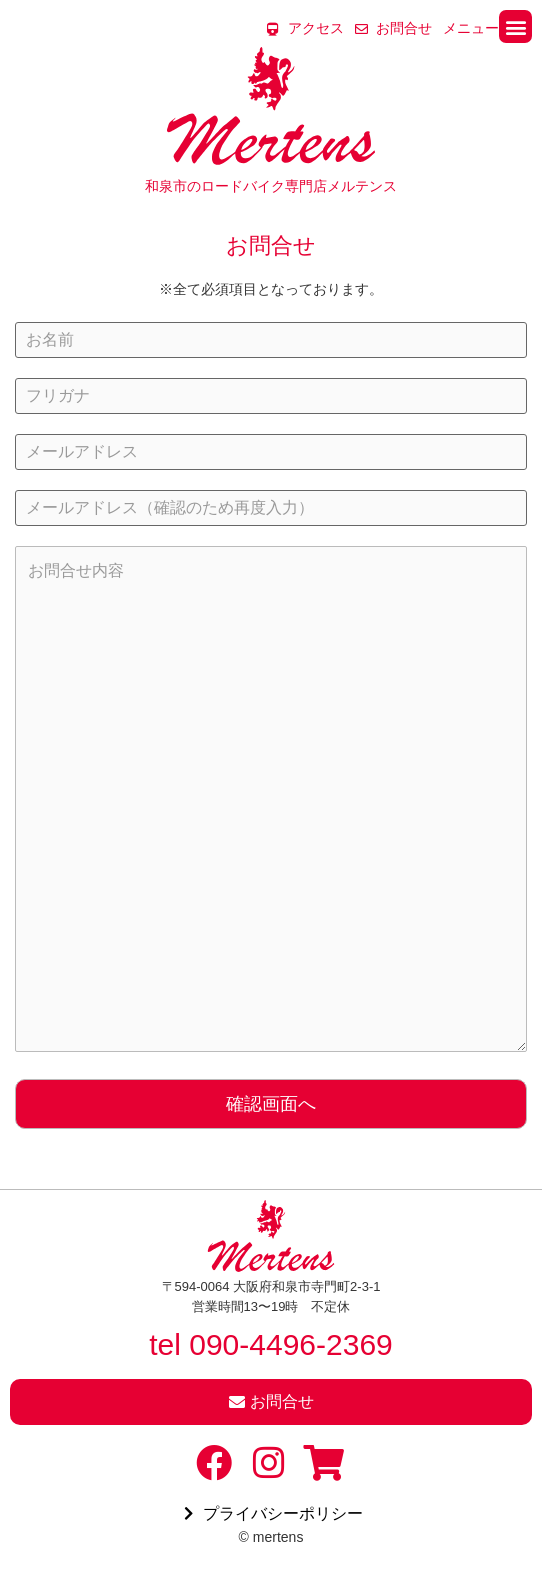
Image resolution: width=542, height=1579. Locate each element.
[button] (515, 26)
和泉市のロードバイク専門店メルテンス (271, 186)
